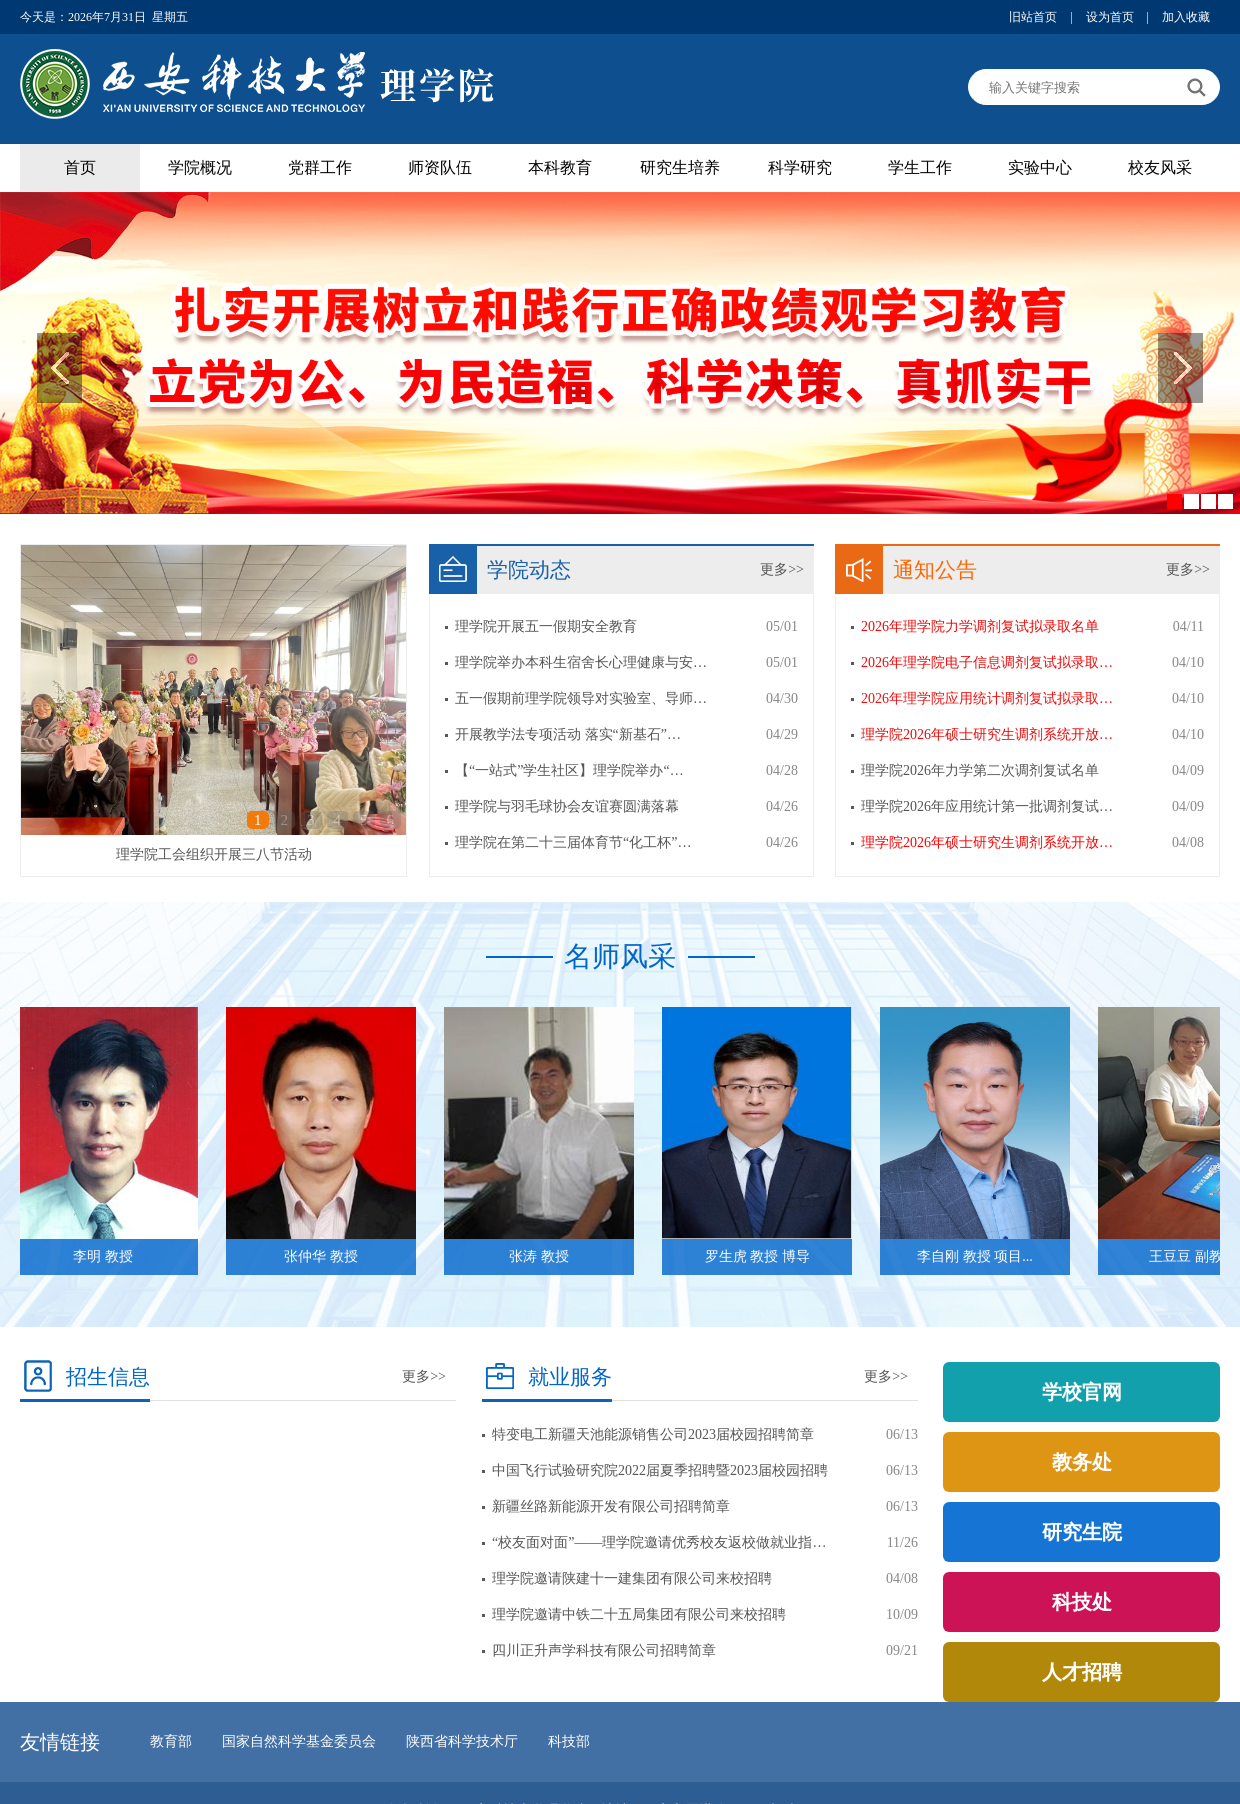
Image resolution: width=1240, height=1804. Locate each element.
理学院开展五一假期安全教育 (546, 626)
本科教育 (560, 167)
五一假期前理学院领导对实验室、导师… (581, 698)
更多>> (782, 569)
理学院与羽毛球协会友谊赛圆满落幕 (567, 806)
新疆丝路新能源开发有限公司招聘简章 (611, 1506)
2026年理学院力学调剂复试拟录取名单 (980, 626)
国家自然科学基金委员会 (299, 1741)
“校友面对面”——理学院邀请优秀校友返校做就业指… (659, 1542)
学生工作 (920, 167)
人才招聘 (1082, 1672)
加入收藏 (1186, 17)
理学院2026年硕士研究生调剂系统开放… (987, 734)
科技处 (1082, 1602)
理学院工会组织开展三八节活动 (214, 854)
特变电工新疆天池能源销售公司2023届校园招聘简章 (653, 1434)
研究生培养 (680, 167)
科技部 (569, 1741)
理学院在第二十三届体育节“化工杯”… (573, 842)
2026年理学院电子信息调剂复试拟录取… (987, 662)
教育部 (171, 1741)
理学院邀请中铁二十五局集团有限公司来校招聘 (639, 1614)
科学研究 (800, 167)
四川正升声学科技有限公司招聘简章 (604, 1650)
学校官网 (1082, 1392)
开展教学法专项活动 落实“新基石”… (568, 734)
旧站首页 (1033, 17)
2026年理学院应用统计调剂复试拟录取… (987, 698)
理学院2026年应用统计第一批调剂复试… (987, 806)
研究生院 (1082, 1532)
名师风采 (620, 956)
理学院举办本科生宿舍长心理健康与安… (581, 662)
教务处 (1082, 1462)
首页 (80, 167)
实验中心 (1040, 167)
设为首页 (1110, 17)
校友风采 (1160, 167)
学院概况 (200, 167)
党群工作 (320, 167)
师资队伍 (440, 167)
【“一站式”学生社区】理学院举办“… (569, 770)
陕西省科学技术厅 (462, 1741)
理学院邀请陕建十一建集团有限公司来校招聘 (632, 1578)
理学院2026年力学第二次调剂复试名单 (980, 770)
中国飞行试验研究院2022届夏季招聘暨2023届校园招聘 (660, 1470)
